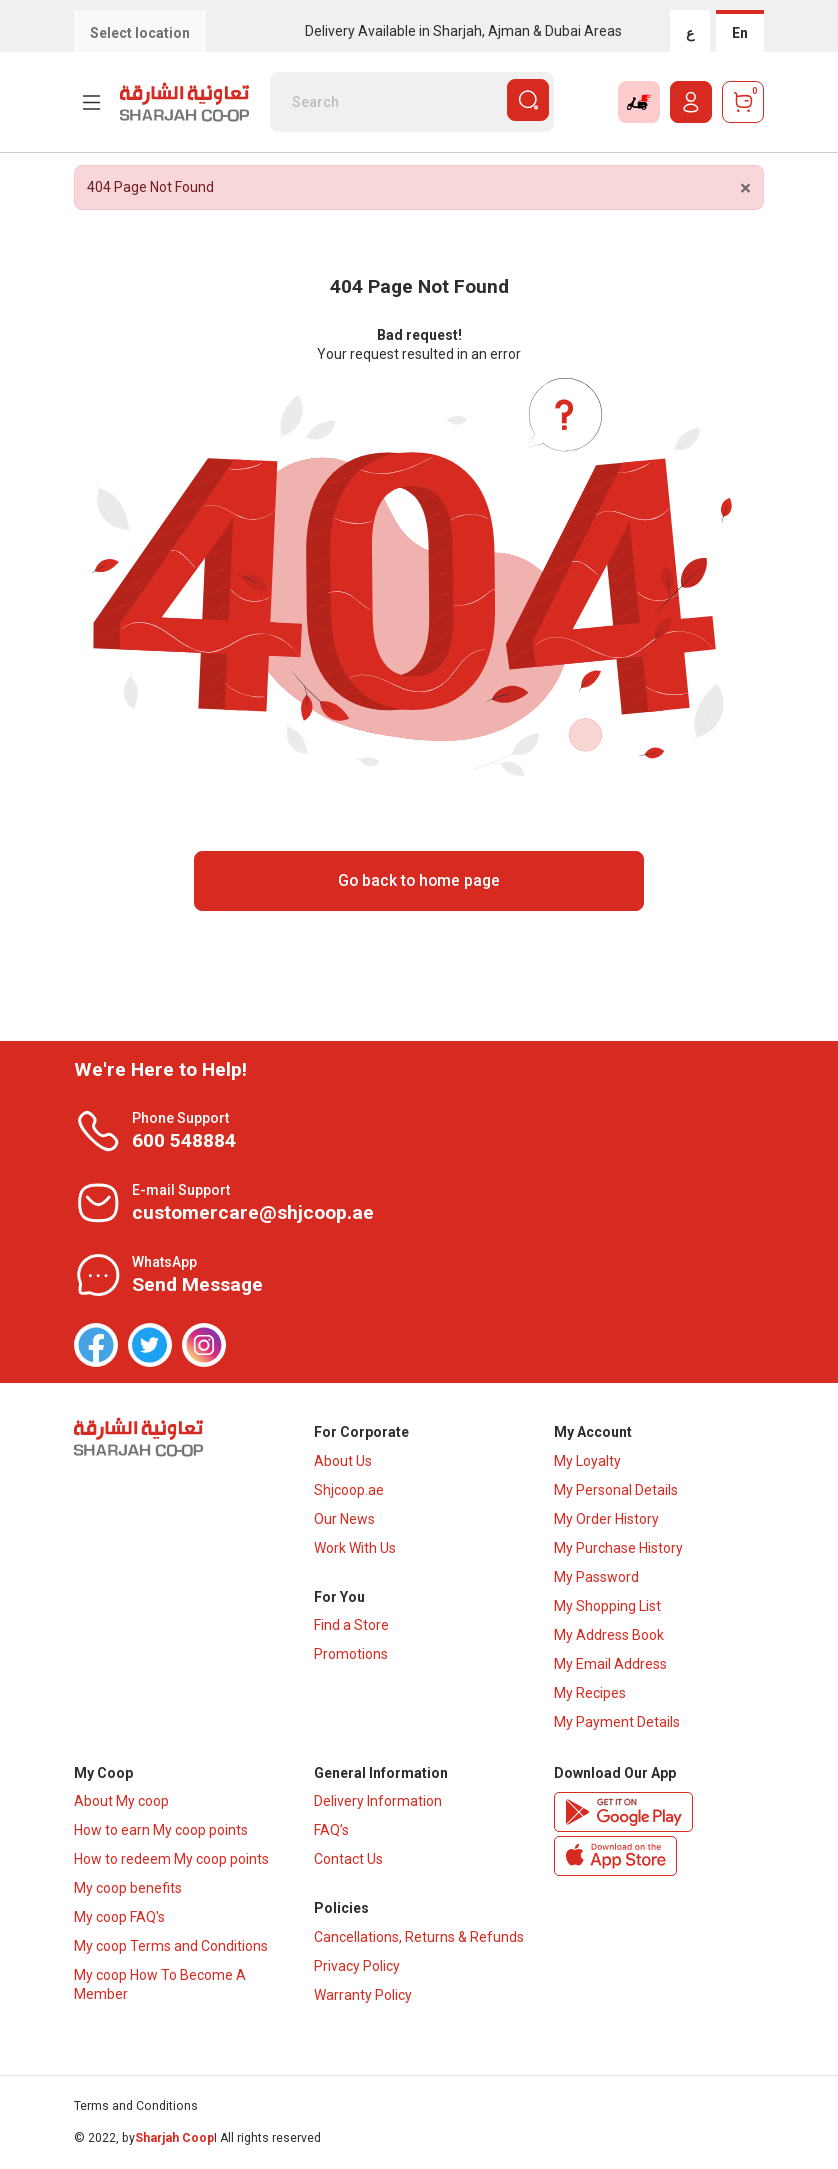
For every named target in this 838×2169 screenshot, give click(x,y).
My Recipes (590, 1693)
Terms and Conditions (136, 2107)
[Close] (745, 188)
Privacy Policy (357, 1967)
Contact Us (348, 1860)
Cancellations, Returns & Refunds (419, 1938)
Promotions (351, 1655)
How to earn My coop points (161, 1831)
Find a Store (351, 1626)
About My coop (121, 1802)
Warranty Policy (363, 1996)
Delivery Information (378, 1802)
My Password (596, 1577)
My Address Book (609, 1635)
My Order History (606, 1519)
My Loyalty (587, 1461)
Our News (344, 1519)
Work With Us (355, 1548)
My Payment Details (617, 1722)
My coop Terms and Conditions (171, 1947)
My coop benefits (128, 1889)
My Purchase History (618, 1548)
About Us (343, 1461)
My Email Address (610, 1664)
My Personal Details (616, 1490)
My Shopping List (607, 1606)
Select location (140, 33)
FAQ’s (331, 1831)
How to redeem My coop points (171, 1860)
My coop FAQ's (119, 1918)
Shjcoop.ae (349, 1490)
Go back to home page (419, 880)
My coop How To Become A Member (160, 1985)
